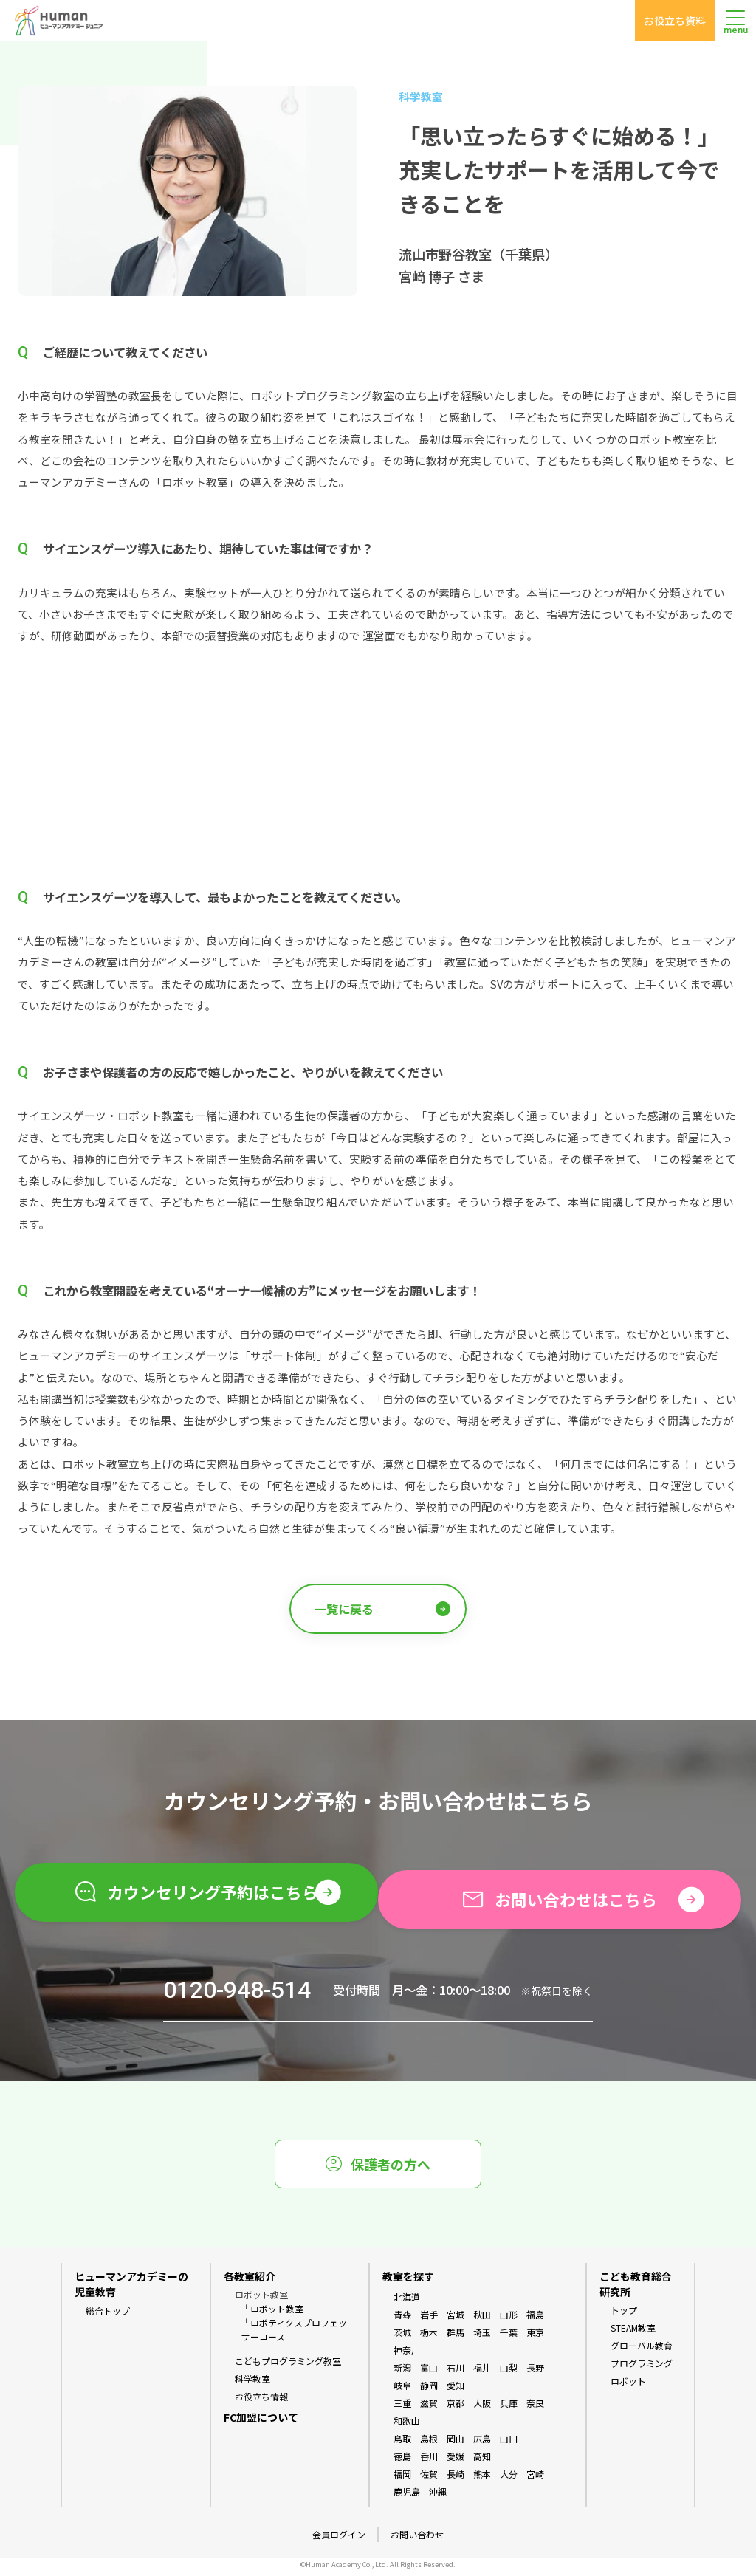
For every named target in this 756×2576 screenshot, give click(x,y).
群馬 (455, 2338)
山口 (509, 2444)
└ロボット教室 (272, 2313)
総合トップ (108, 2316)
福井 (482, 2373)
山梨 (509, 2373)
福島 (535, 2320)
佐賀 (429, 2479)
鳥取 (402, 2444)
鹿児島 (407, 2497)
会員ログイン (338, 2539)
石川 (455, 2373)
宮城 (455, 2320)
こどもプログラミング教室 (288, 2366)
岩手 (429, 2320)
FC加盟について (261, 2422)
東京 (535, 2338)
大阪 (482, 2408)
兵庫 (509, 2408)
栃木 (429, 2338)
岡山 (455, 2444)
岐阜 (402, 2391)
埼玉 (482, 2338)
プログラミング (642, 2369)
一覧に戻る (382, 1607)
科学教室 (252, 2384)
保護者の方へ (378, 2169)
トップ (624, 2315)
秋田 (482, 2320)
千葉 (509, 2338)
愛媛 (455, 2462)
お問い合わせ (417, 2539)
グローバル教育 (642, 2351)
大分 (509, 2479)
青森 (402, 2320)
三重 (402, 2408)
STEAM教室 (633, 2333)
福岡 (402, 2479)
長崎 (455, 2479)
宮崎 (535, 2479)
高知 (482, 2462)
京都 (455, 2408)
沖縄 (438, 2497)
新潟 (402, 2373)
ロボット (628, 2386)
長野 (535, 2373)
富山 (429, 2373)
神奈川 (407, 2355)
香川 (429, 2462)
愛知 (455, 2391)
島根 (429, 2444)
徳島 (402, 2462)
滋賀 (429, 2408)
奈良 (535, 2408)
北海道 (407, 2302)
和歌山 (407, 2426)
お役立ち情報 (261, 2402)
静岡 (429, 2391)
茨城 (402, 2338)
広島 (482, 2444)
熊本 (482, 2479)
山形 (509, 2320)
